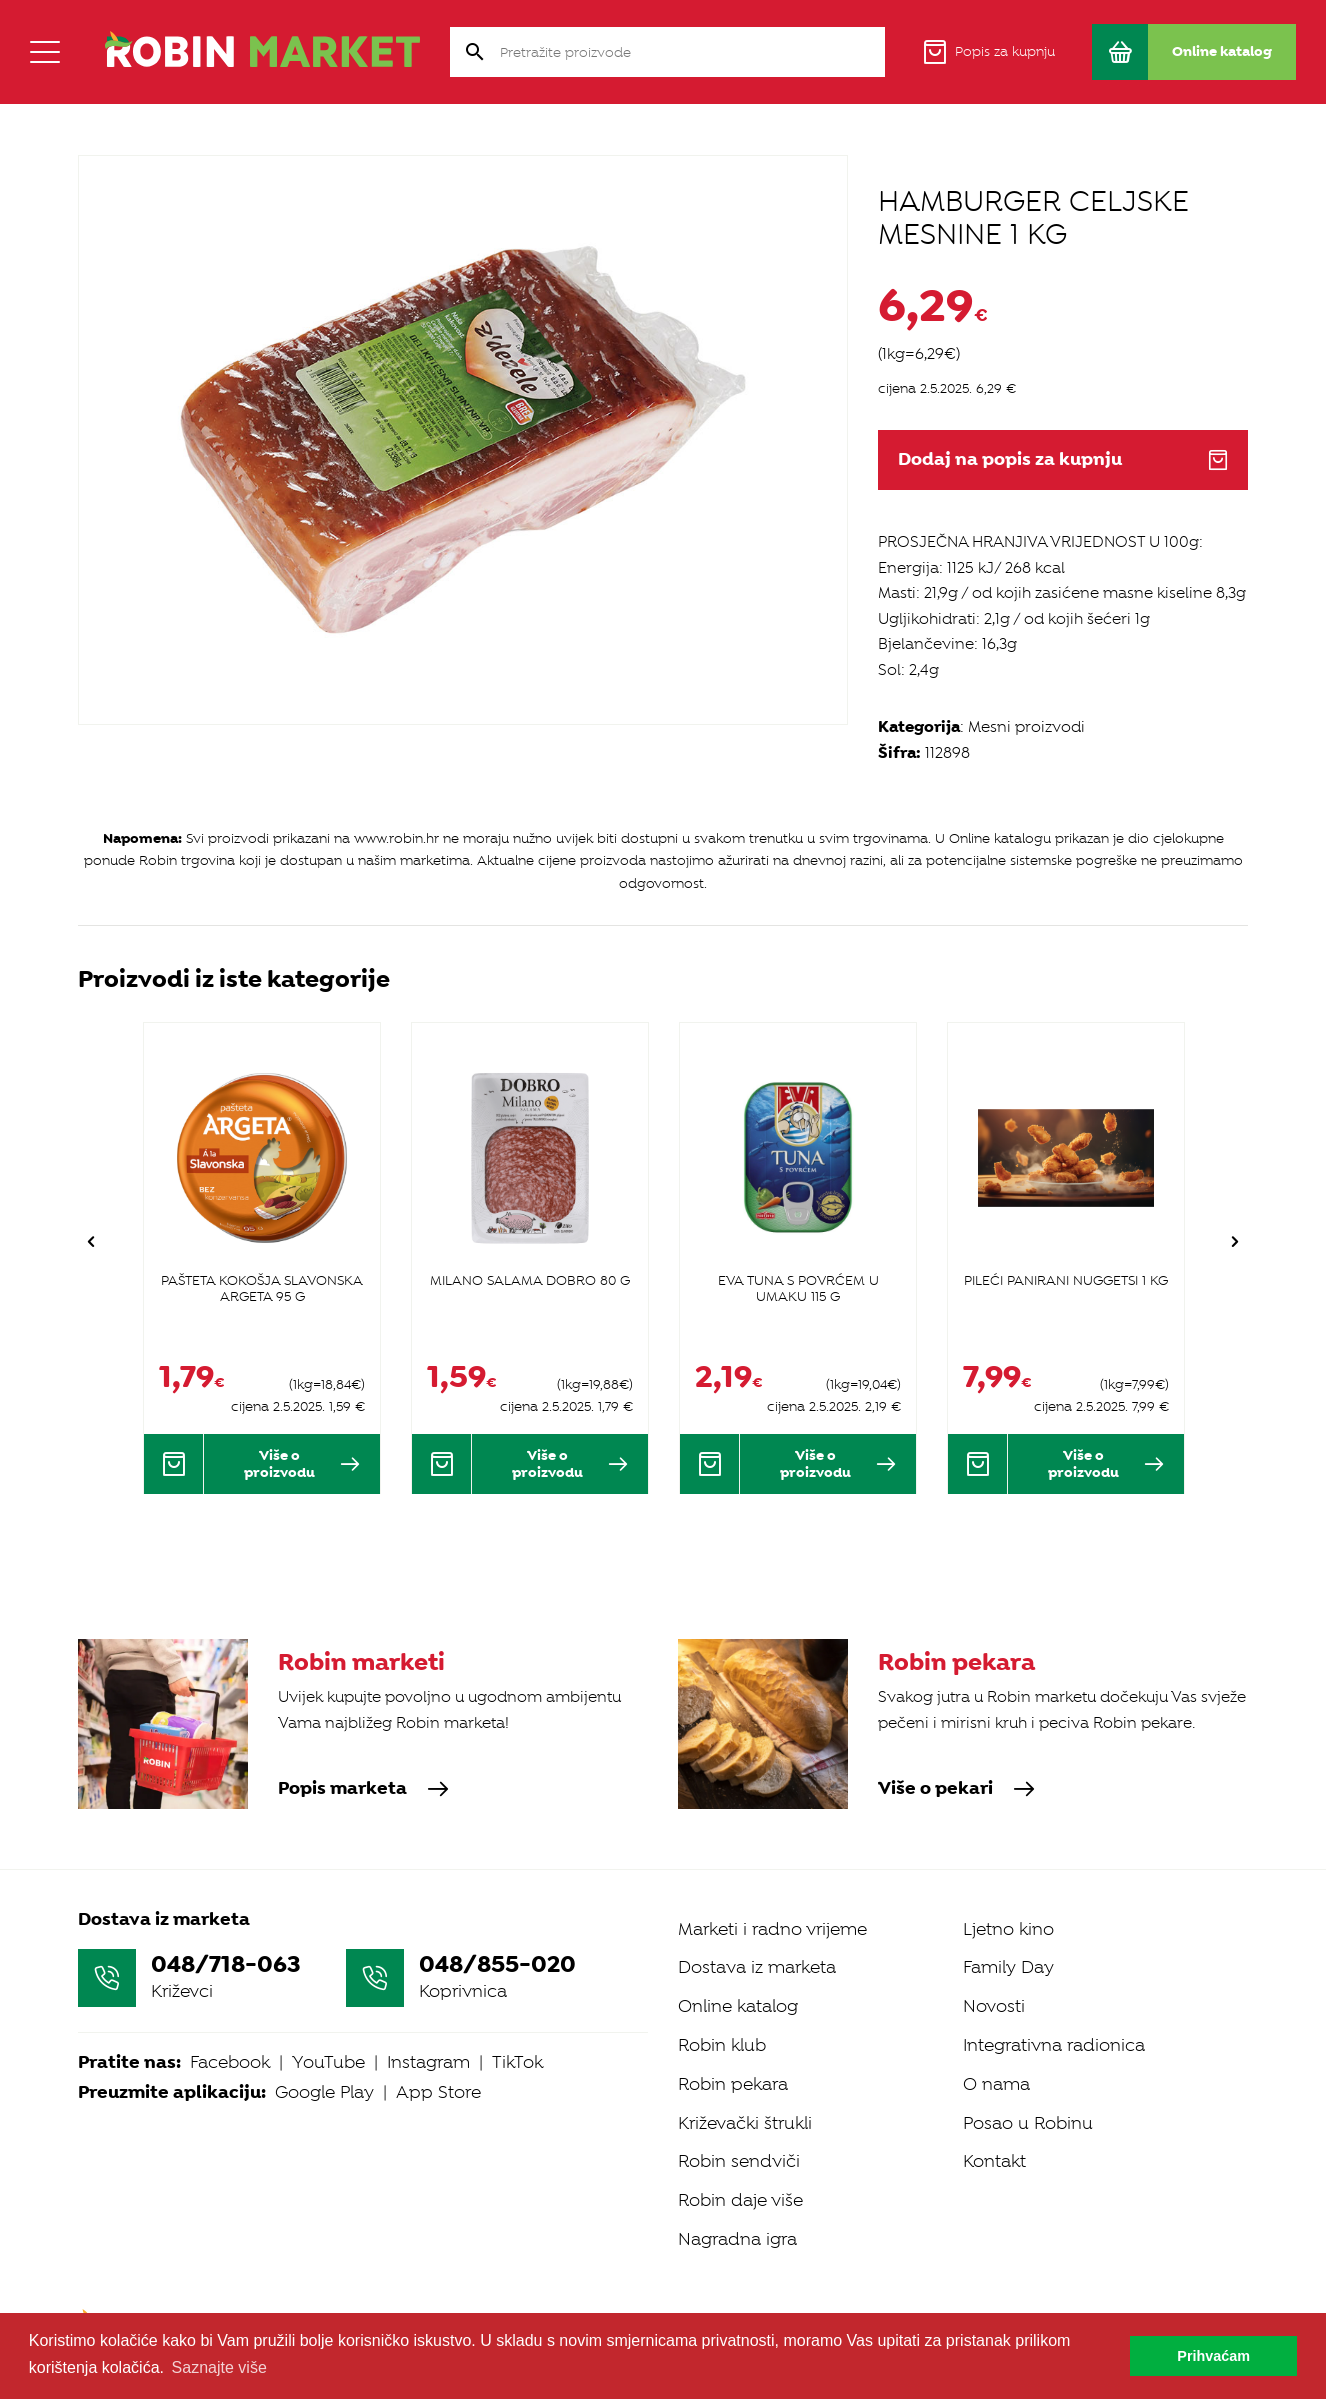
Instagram (428, 2062)
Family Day (1008, 1967)
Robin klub (722, 2045)
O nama (996, 2084)
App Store (438, 2092)
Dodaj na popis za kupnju (1063, 459)
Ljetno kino (1008, 1929)
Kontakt (994, 2161)
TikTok (517, 2062)
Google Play (324, 2092)
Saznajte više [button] (219, 2367)
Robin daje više (740, 2200)
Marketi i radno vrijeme (772, 1929)
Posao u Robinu (1028, 2123)
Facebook (230, 2062)
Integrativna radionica (1054, 2045)
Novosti (994, 2006)
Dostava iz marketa (757, 1967)
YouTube (328, 2062)
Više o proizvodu (302, 1463)
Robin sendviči (739, 2161)
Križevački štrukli (745, 2123)
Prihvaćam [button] (1213, 2356)
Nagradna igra (737, 2239)
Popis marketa (363, 1789)
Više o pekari (956, 1789)
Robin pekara (733, 2084)
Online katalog (738, 2006)
